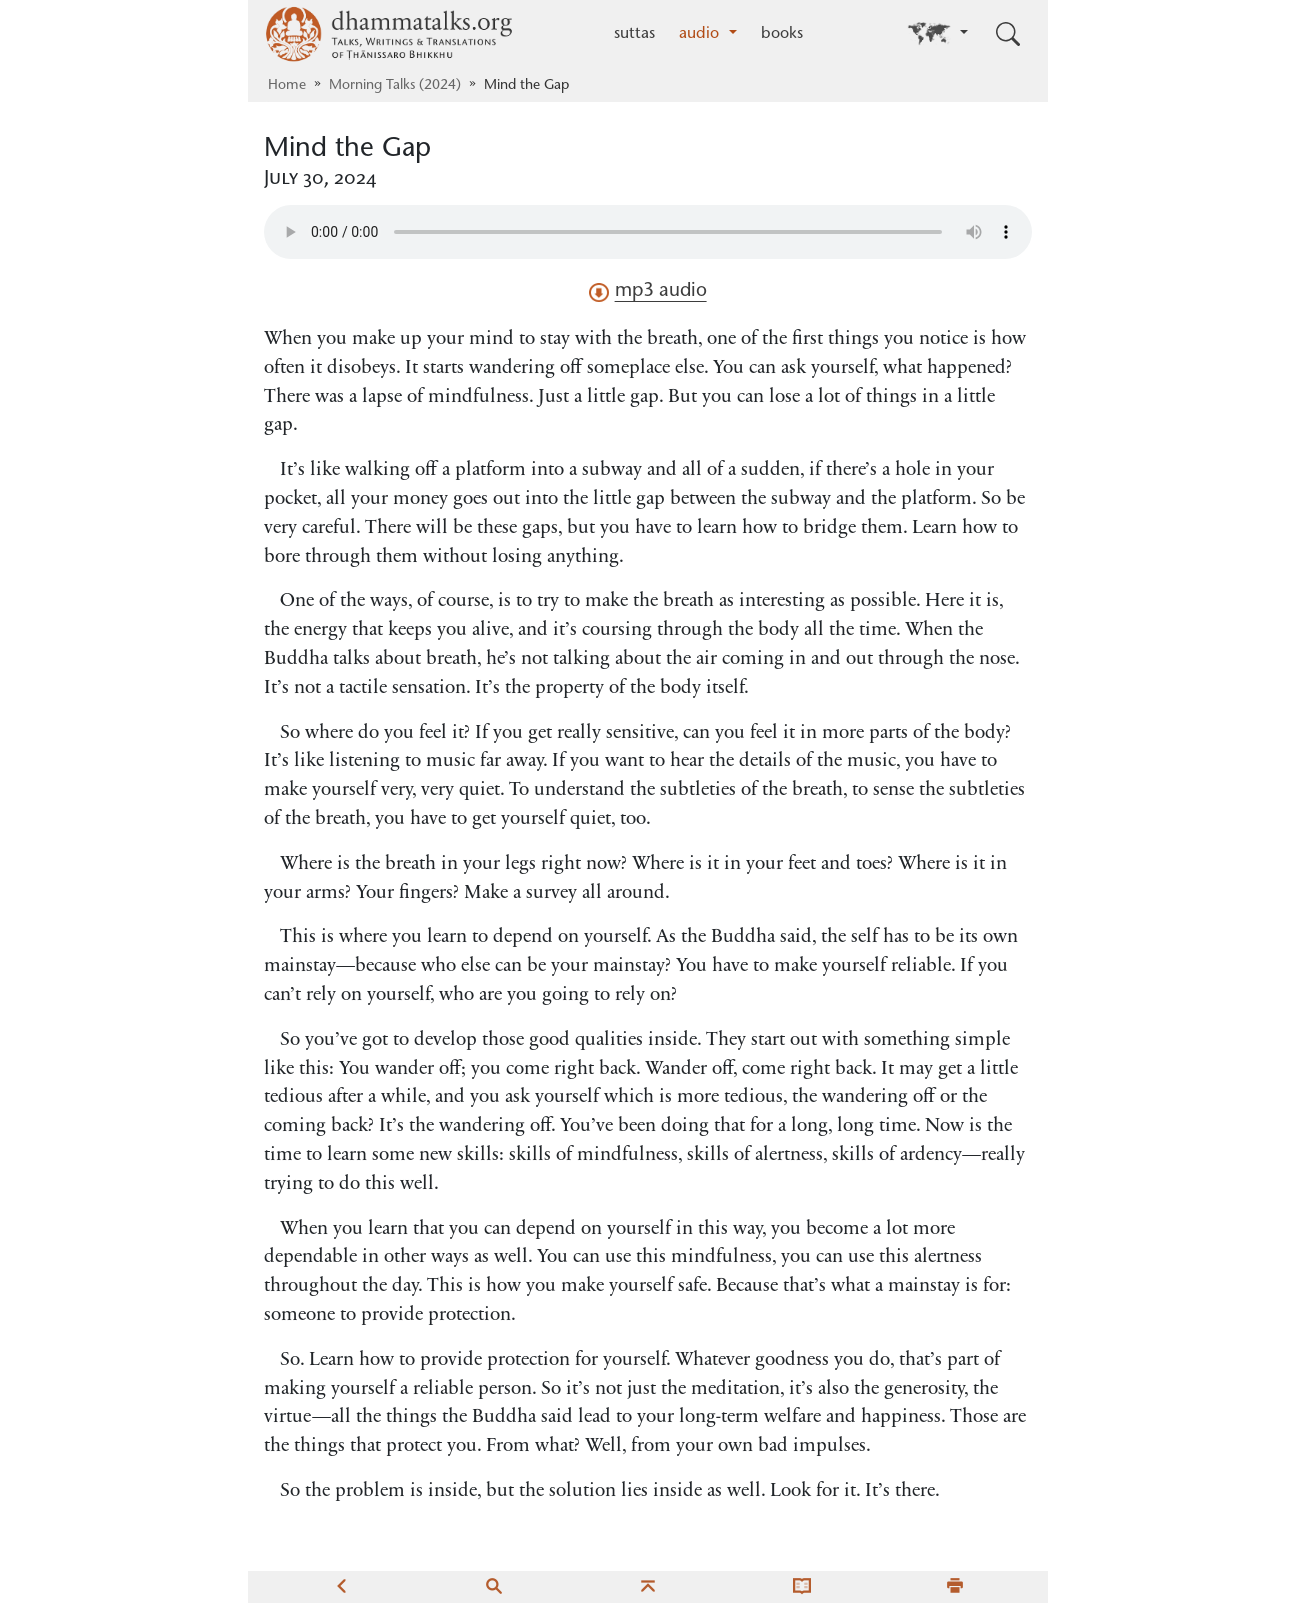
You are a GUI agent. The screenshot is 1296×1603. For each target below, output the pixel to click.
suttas (634, 34)
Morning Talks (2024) (395, 86)
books (782, 34)
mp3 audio (647, 292)
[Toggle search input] (1008, 34)
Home (287, 86)
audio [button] (701, 34)
